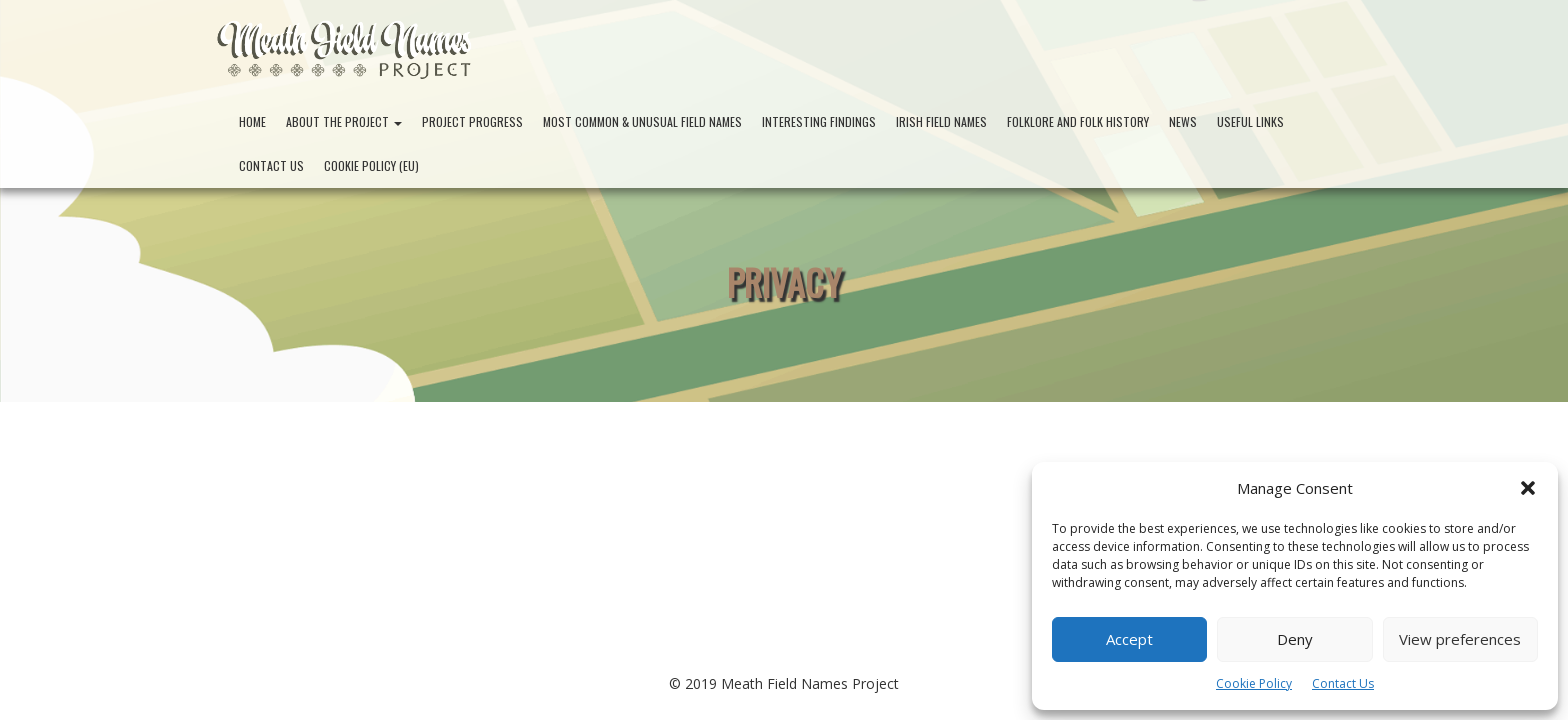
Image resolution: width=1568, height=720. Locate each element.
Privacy (784, 281)
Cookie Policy (1254, 683)
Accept (1129, 639)
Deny (1295, 639)
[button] (1528, 488)
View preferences (1460, 639)
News (1183, 121)
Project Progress (472, 121)
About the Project (344, 121)
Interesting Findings (819, 121)
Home (252, 121)
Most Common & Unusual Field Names (642, 121)
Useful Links (1250, 121)
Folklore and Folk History (1078, 121)
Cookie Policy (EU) (371, 165)
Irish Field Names (941, 121)
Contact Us (1343, 683)
